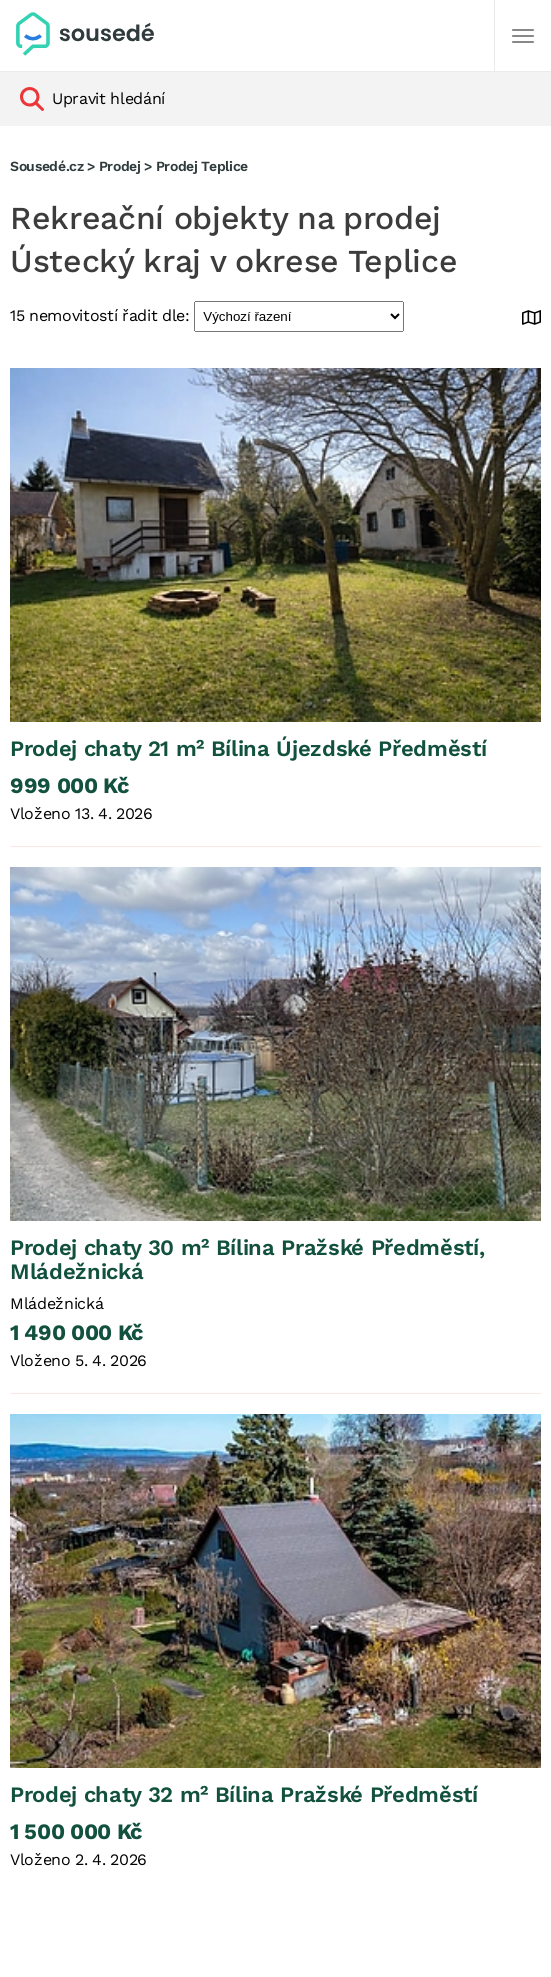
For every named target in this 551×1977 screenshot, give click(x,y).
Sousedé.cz (47, 166)
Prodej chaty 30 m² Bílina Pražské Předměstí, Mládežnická (247, 1259)
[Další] (523, 36)
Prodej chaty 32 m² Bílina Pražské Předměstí (244, 1794)
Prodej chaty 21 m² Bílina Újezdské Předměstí (248, 748)
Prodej (120, 166)
